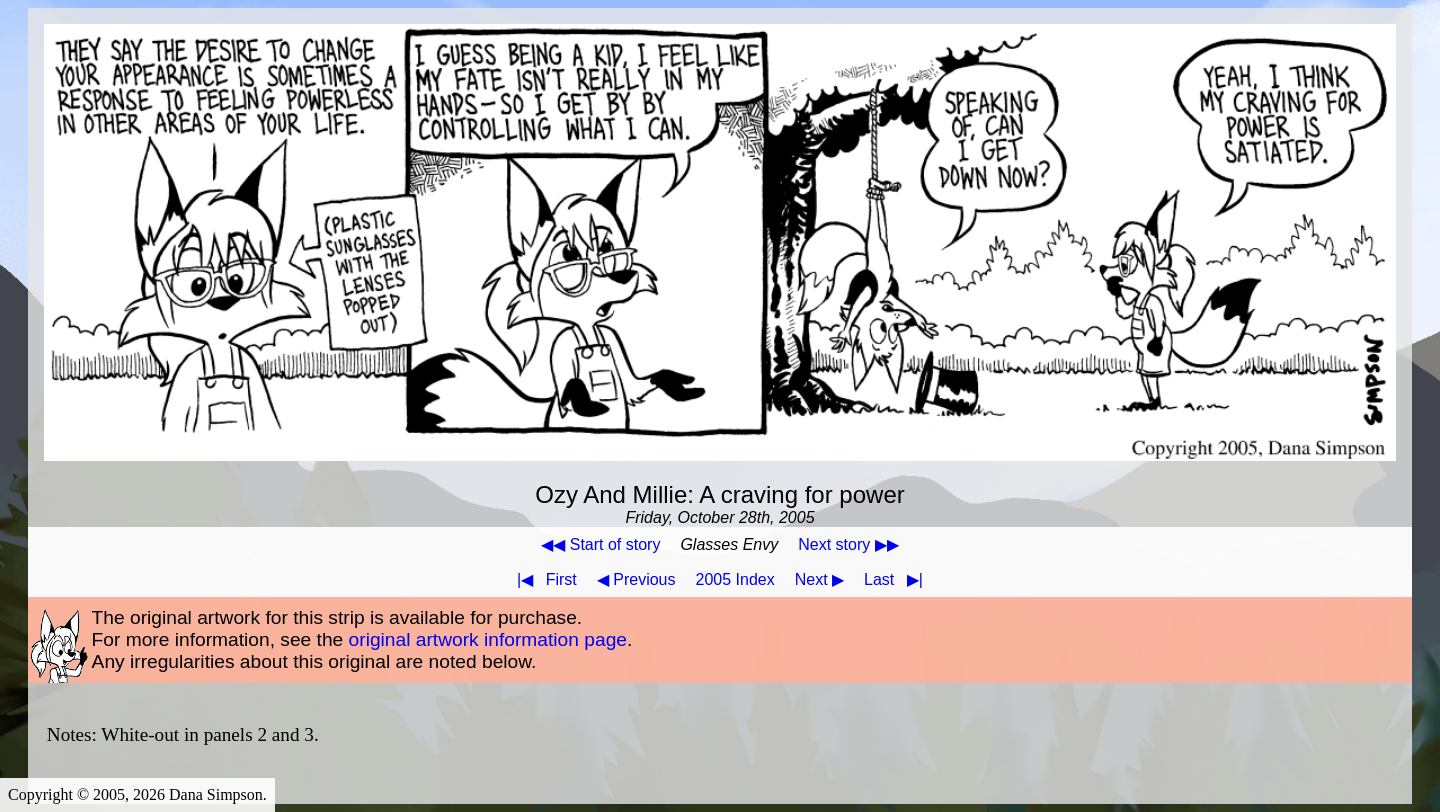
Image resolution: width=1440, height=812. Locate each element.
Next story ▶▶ (848, 544)
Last (897, 579)
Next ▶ (819, 579)
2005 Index (735, 579)
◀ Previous (636, 579)
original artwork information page (488, 639)
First (543, 579)
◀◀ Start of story (600, 544)
